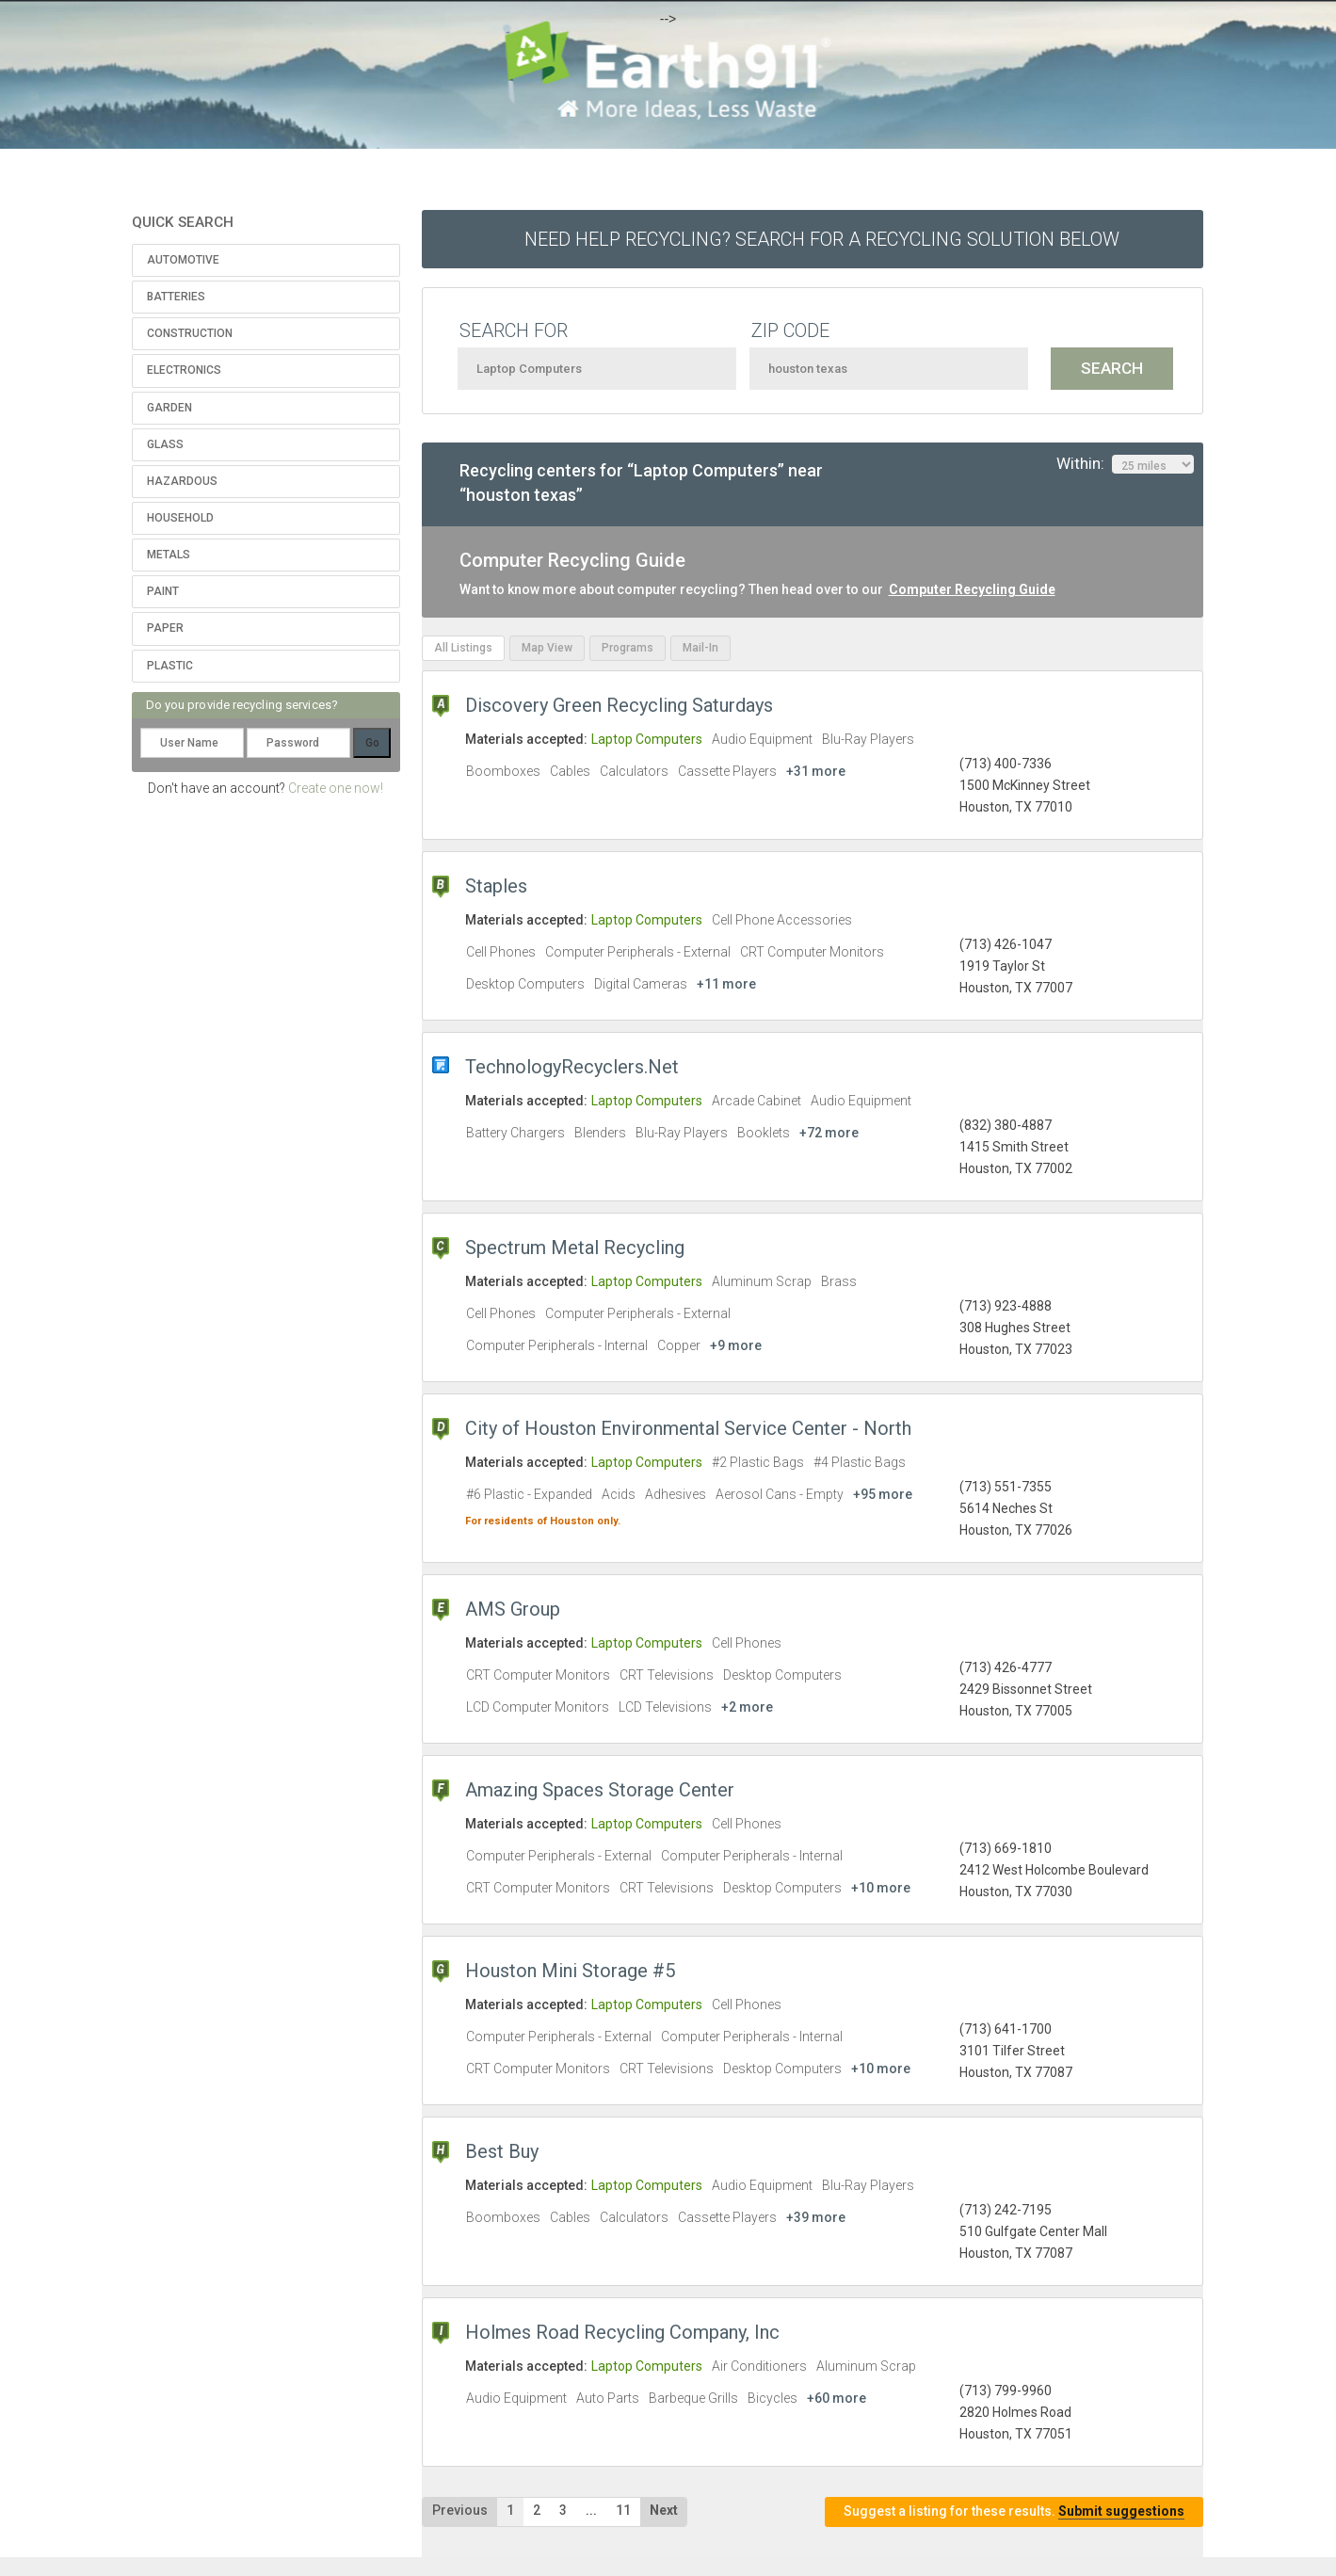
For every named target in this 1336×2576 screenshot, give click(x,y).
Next (664, 2510)
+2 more (747, 1707)
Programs (627, 647)
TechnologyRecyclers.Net (572, 1066)
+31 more (815, 771)
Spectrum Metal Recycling (574, 1247)
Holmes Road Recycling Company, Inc (622, 2332)
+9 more (736, 1345)
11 (623, 2510)
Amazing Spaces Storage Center (599, 1790)
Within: (1125, 464)
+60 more (836, 2398)
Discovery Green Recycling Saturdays (619, 705)
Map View (547, 647)
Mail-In (700, 647)
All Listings (463, 647)
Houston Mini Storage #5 (570, 1970)
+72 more (829, 1132)
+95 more (882, 1494)
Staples (496, 886)
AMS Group (512, 1609)
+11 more (726, 983)
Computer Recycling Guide (972, 589)
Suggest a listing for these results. (1014, 2512)
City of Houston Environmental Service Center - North (688, 1428)
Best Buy (502, 2151)
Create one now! (335, 788)
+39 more (815, 2217)
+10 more (880, 1887)
